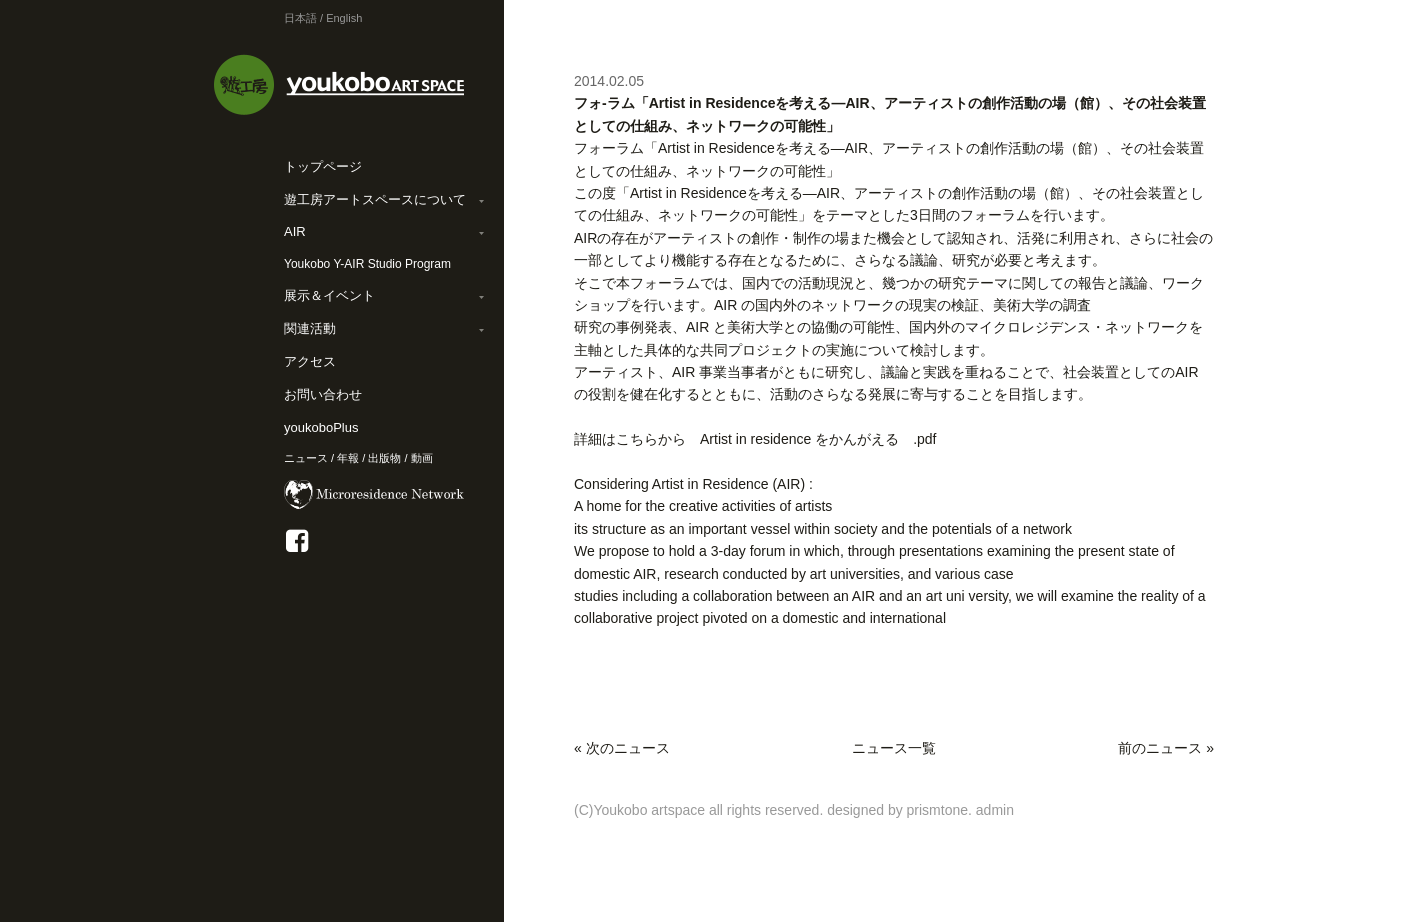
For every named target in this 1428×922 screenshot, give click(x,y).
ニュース (306, 458)
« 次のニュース (622, 748)
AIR (295, 231)
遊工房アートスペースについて (375, 199)
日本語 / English (323, 18)
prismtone (937, 810)
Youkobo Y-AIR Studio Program (367, 264)
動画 (422, 458)
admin (995, 810)
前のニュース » (1166, 748)
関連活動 (310, 328)
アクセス (310, 361)
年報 (348, 458)
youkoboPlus (321, 427)
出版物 (384, 458)
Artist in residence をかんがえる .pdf (818, 439)
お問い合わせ (323, 394)
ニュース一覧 (894, 748)
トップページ (323, 166)
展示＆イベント (329, 295)
